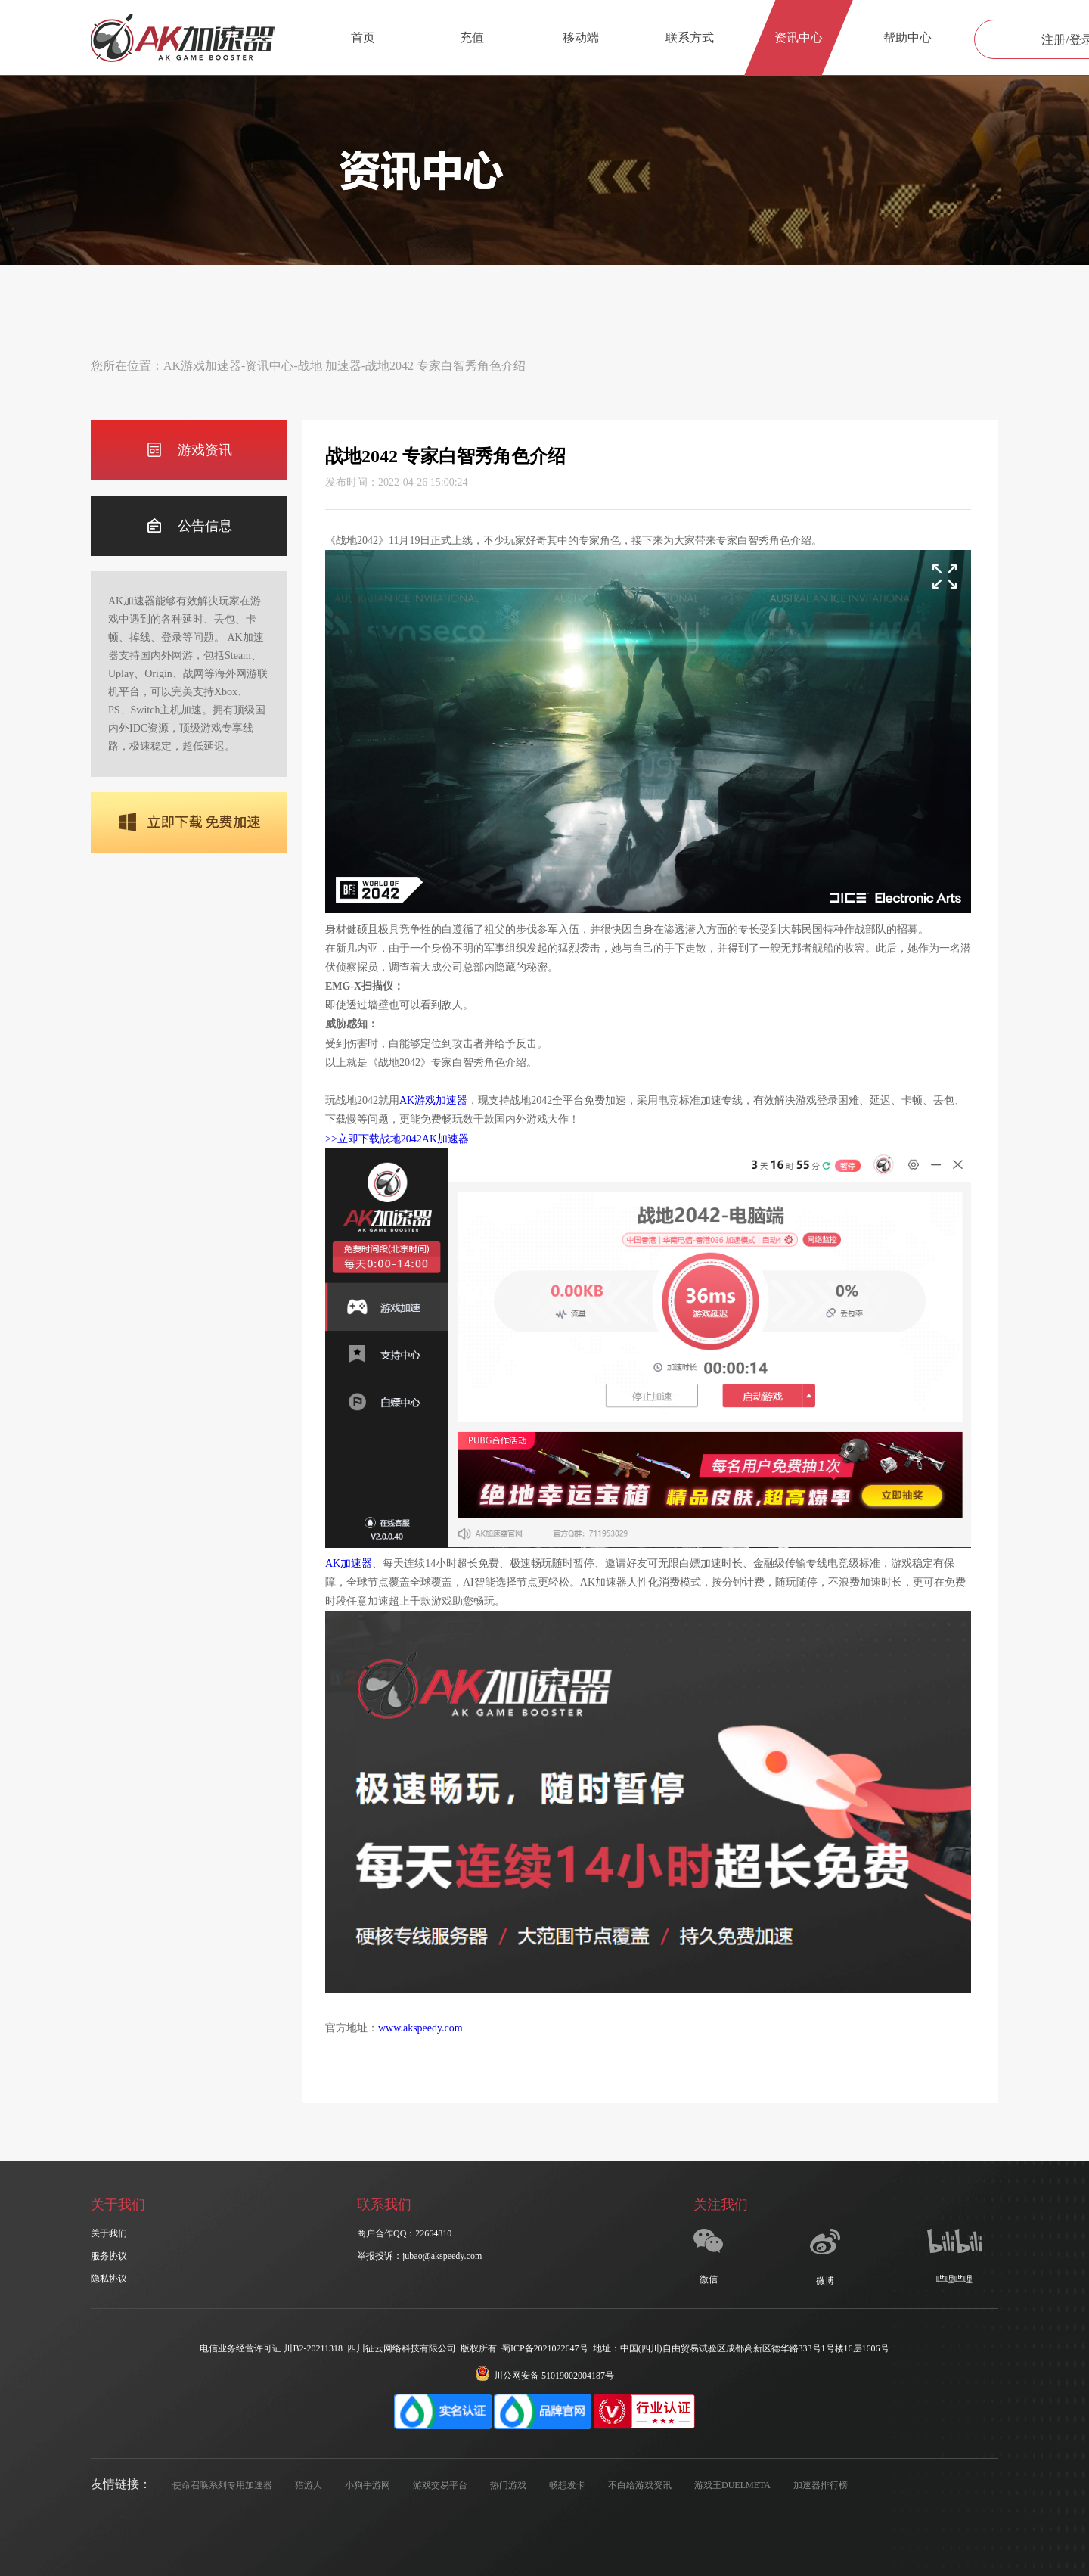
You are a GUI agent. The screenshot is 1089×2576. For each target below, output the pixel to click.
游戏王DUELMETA (732, 2485)
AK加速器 (348, 1563)
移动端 (581, 37)
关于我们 (109, 2233)
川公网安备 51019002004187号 (544, 2375)
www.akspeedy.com (420, 2028)
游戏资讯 (189, 450)
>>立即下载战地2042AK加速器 (397, 1139)
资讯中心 (798, 37)
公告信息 (189, 526)
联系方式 (690, 37)
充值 (472, 37)
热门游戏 (508, 2485)
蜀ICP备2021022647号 (544, 2348)
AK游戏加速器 (202, 365)
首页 (363, 37)
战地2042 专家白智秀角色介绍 (445, 365)
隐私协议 (109, 2278)
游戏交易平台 (440, 2485)
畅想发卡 (567, 2485)
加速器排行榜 (820, 2485)
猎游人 (308, 2485)
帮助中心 (907, 37)
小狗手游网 (367, 2485)
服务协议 (109, 2256)
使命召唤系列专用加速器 (222, 2485)
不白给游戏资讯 (640, 2485)
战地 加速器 (329, 365)
